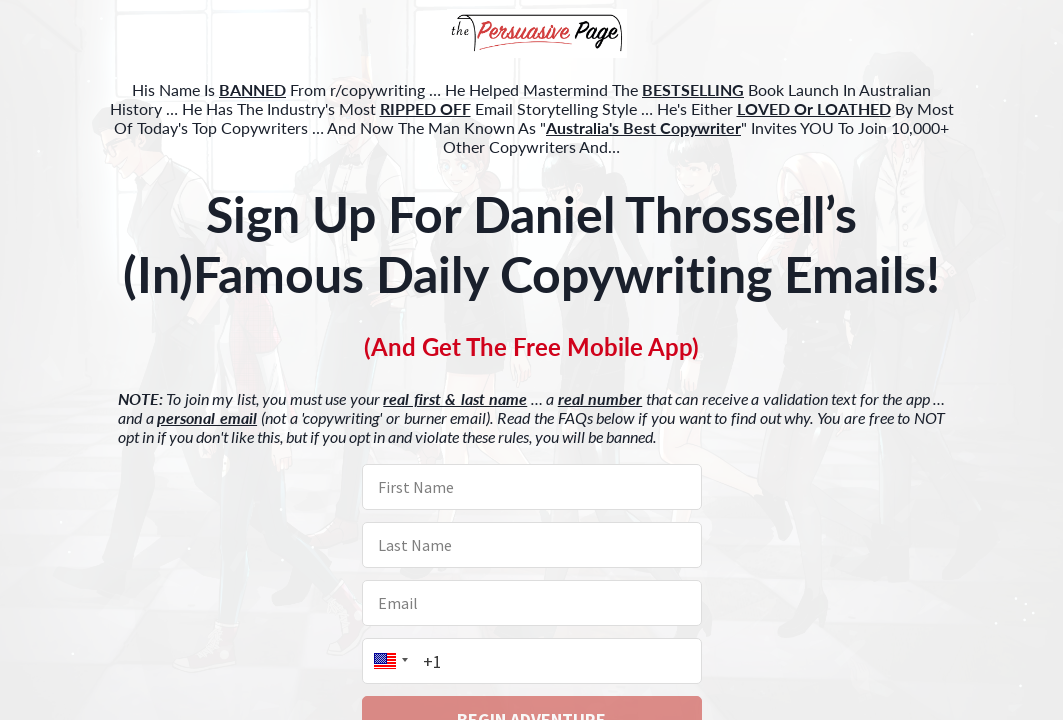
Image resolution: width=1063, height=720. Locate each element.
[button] (531, 35)
